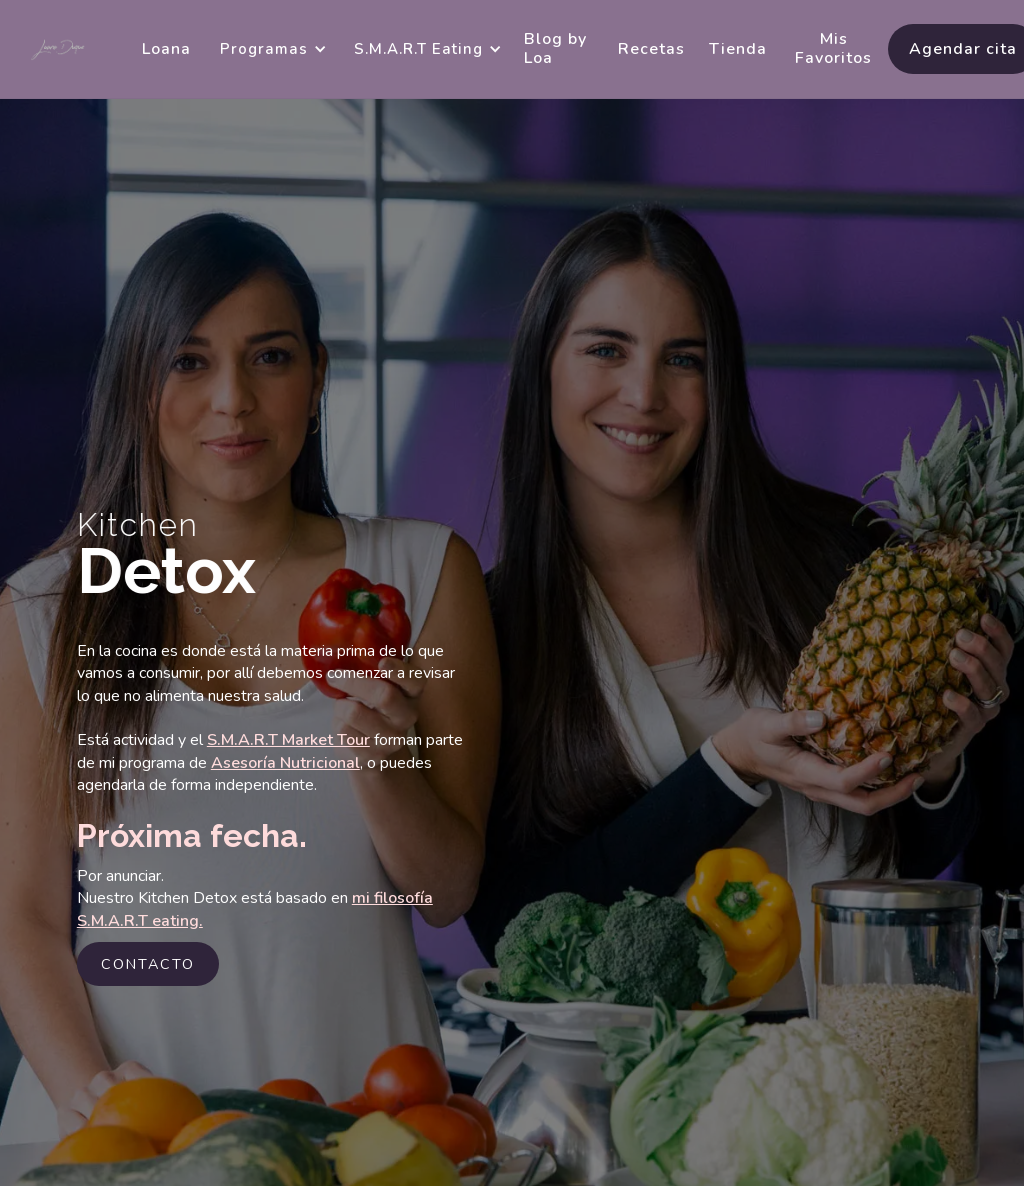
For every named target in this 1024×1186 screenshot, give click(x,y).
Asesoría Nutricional (285, 763)
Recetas (651, 49)
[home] (58, 49)
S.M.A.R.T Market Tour (288, 740)
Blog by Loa (555, 48)
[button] (270, 49)
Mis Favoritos (833, 48)
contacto (148, 964)
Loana (166, 49)
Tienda (738, 49)
